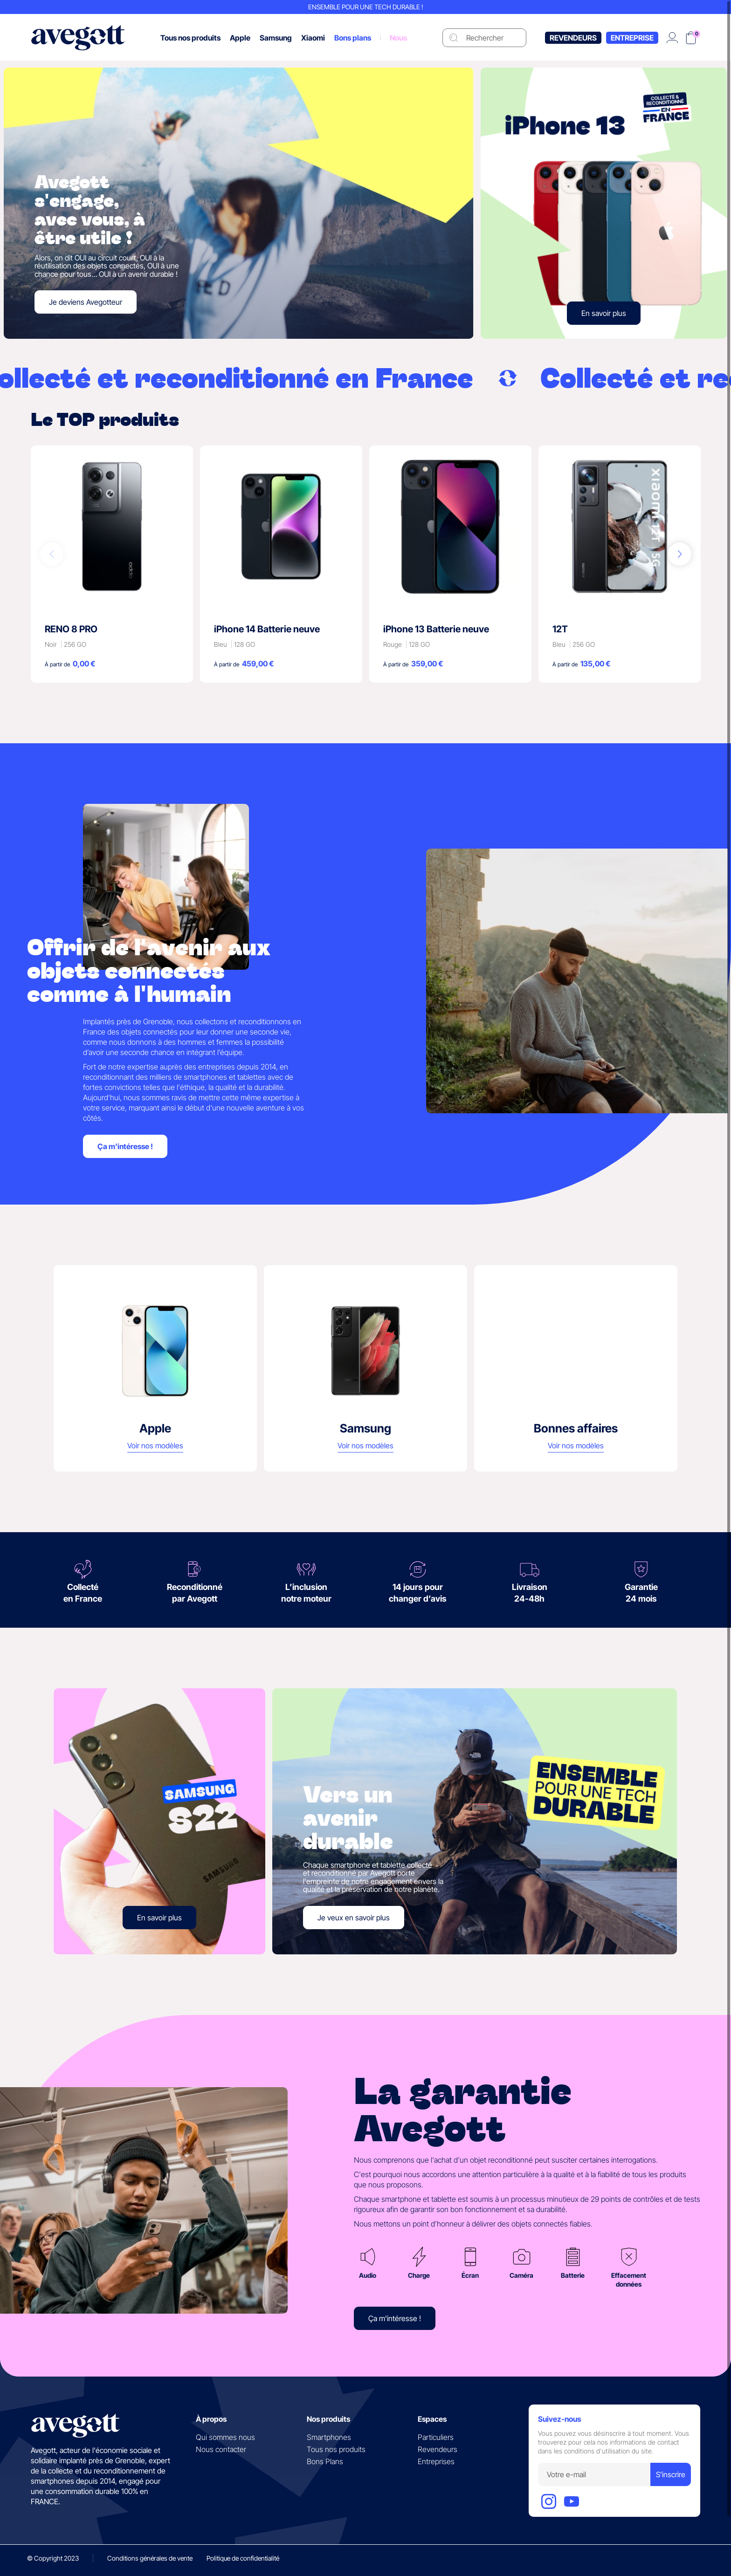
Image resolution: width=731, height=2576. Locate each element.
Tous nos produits (336, 2449)
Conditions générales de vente (150, 2558)
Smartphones (329, 2437)
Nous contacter (221, 2449)
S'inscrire (670, 2474)
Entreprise (632, 37)
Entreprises (436, 2461)
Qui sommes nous (225, 2437)
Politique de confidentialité (243, 2558)
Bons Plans (325, 2461)
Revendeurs (573, 37)
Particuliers (436, 2437)
